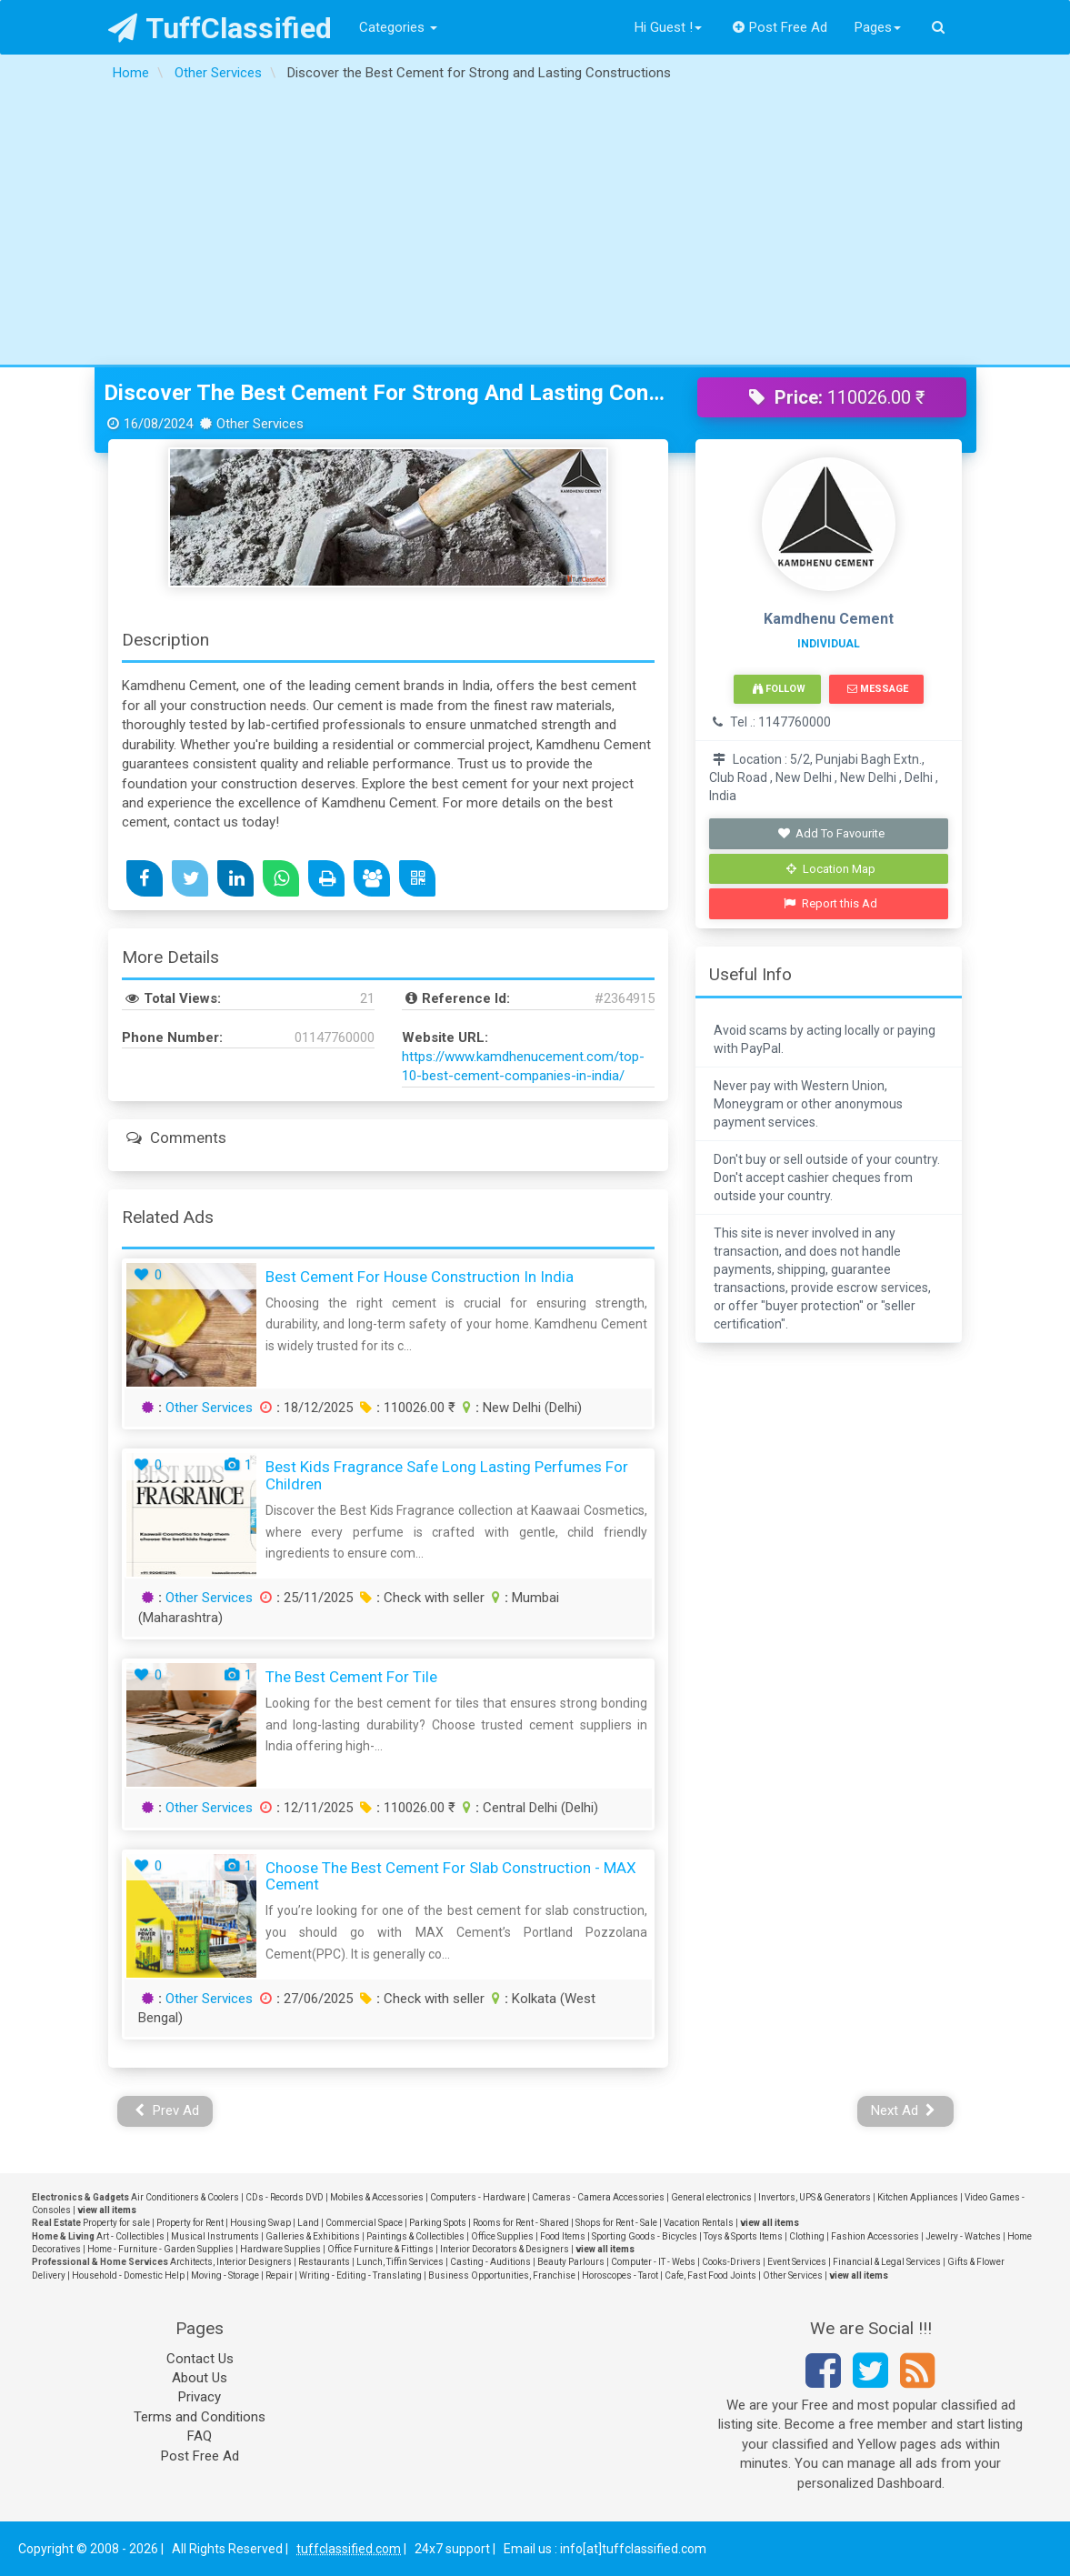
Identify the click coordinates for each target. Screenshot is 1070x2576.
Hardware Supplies (280, 2249)
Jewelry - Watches (963, 2236)
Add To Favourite (830, 833)
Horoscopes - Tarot (620, 2275)
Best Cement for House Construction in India (419, 1277)
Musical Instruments (215, 2236)
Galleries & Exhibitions (312, 2236)
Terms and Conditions (199, 2417)
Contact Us (200, 2358)
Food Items (562, 2236)
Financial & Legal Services (887, 2262)
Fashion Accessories (875, 2236)
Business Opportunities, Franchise (501, 2275)
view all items (106, 2210)
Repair (279, 2275)
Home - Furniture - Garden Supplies (160, 2249)
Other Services (209, 1407)
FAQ (199, 2436)
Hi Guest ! (668, 27)
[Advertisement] (535, 228)
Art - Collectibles (130, 2236)
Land (308, 2223)
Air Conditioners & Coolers (185, 2197)
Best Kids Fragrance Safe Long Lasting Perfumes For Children (446, 1475)
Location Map (830, 869)
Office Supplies (502, 2236)
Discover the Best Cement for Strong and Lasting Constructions (387, 393)
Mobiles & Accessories (377, 2197)
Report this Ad (830, 903)
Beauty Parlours (571, 2262)
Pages (878, 27)
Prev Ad (167, 2110)
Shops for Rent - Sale (616, 2223)
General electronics (711, 2197)
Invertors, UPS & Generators (814, 2197)
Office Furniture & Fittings (380, 2249)
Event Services (796, 2262)
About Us (199, 2378)
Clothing (807, 2236)
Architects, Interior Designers (231, 2262)
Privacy (199, 2397)
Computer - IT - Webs (653, 2262)
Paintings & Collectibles (415, 2236)
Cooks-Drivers (731, 2262)
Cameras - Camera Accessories (598, 2197)
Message (877, 689)
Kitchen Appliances (917, 2197)
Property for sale (116, 2223)
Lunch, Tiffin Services (400, 2262)
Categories (398, 27)
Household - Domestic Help (128, 2275)
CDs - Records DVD (284, 2197)
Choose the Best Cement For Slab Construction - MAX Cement (450, 1876)
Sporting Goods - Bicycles (644, 2236)
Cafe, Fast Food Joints (710, 2275)
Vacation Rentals (699, 2223)
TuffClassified (220, 28)
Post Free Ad (780, 27)
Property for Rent (190, 2223)
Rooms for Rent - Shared (521, 2223)
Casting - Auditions (490, 2262)
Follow (779, 689)
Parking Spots (437, 2223)
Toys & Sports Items (743, 2236)
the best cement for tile (351, 1677)
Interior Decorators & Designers (504, 2249)
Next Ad (903, 2110)
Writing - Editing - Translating (360, 2275)
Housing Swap (260, 2223)
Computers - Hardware (477, 2197)
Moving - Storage (225, 2275)
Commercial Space (364, 2223)
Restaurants (324, 2262)
